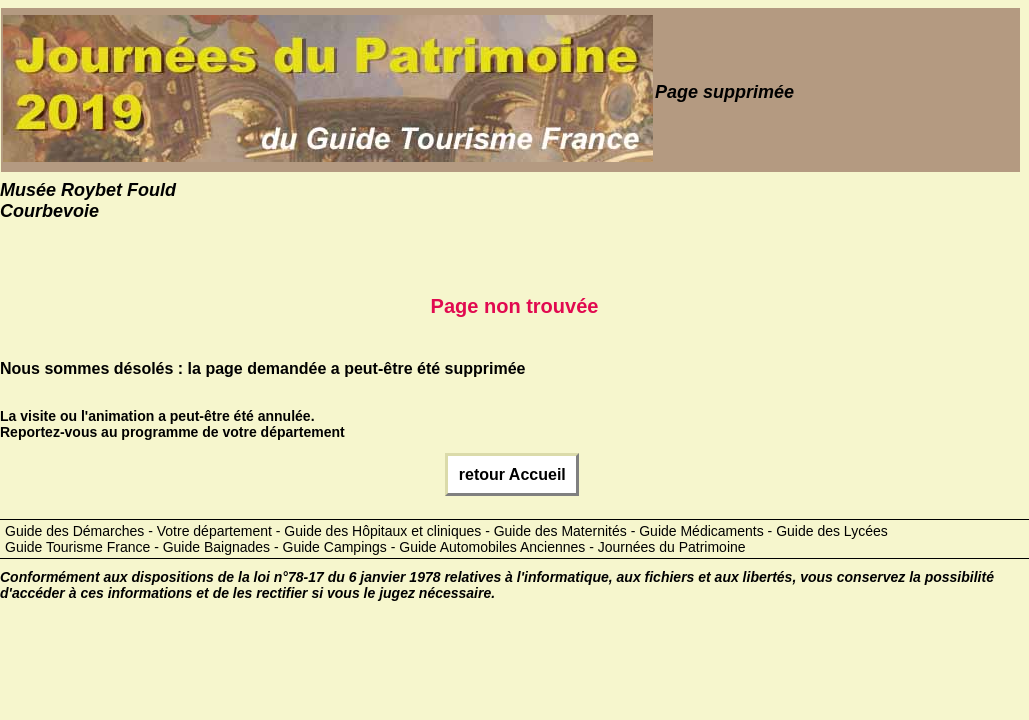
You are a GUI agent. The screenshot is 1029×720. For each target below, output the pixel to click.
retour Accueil (512, 474)
